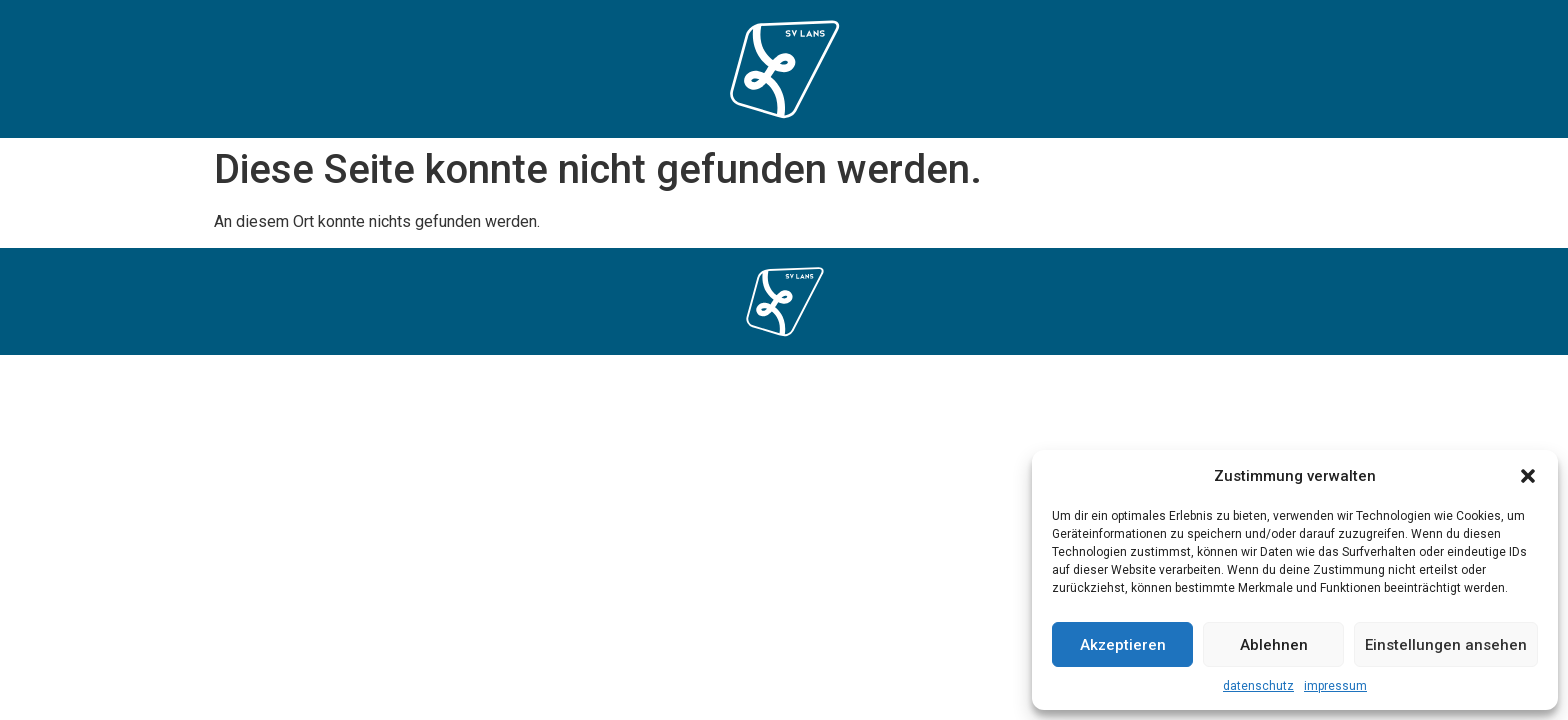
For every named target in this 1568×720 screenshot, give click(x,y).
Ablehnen (1274, 645)
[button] (1528, 476)
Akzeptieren (1123, 645)
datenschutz (1258, 686)
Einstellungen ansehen (1446, 645)
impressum (1335, 686)
